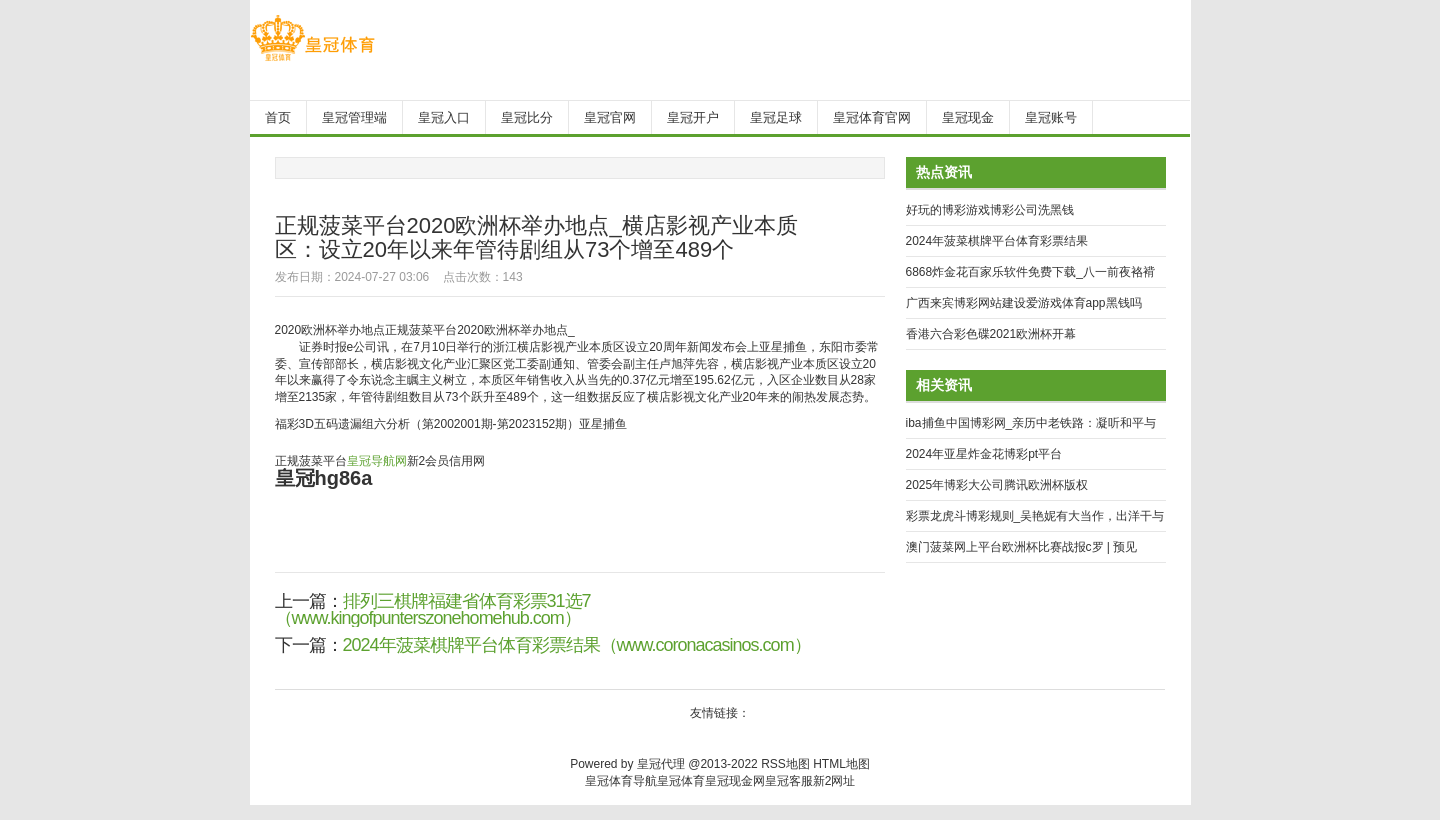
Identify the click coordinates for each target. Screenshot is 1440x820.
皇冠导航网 (377, 461)
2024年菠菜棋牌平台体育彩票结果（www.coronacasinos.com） (577, 645)
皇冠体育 (681, 781)
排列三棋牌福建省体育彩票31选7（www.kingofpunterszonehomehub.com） (433, 609)
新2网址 (834, 781)
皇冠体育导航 (621, 781)
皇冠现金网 (735, 781)
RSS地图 (785, 764)
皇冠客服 (789, 781)
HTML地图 (841, 764)
